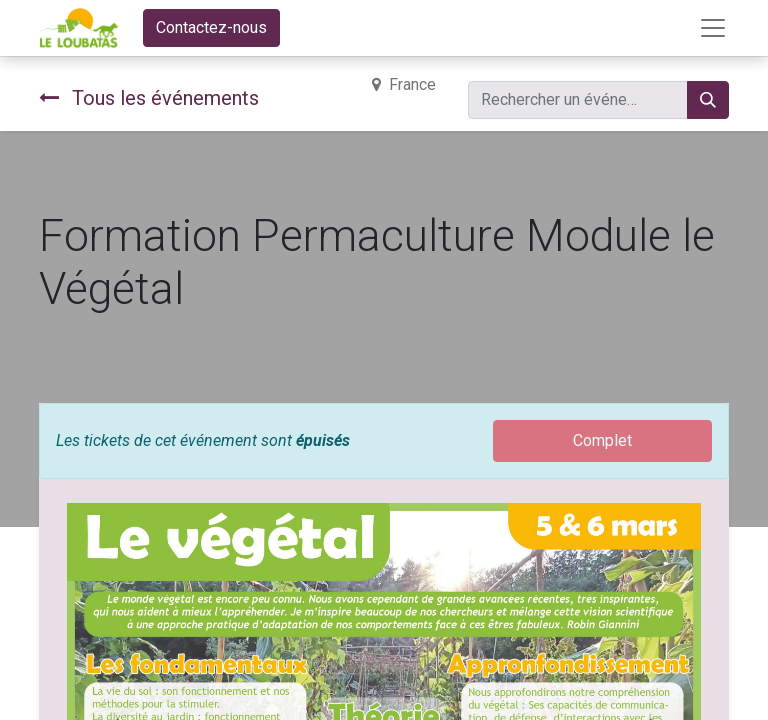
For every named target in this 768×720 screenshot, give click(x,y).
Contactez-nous (211, 27)
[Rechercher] (708, 100)
